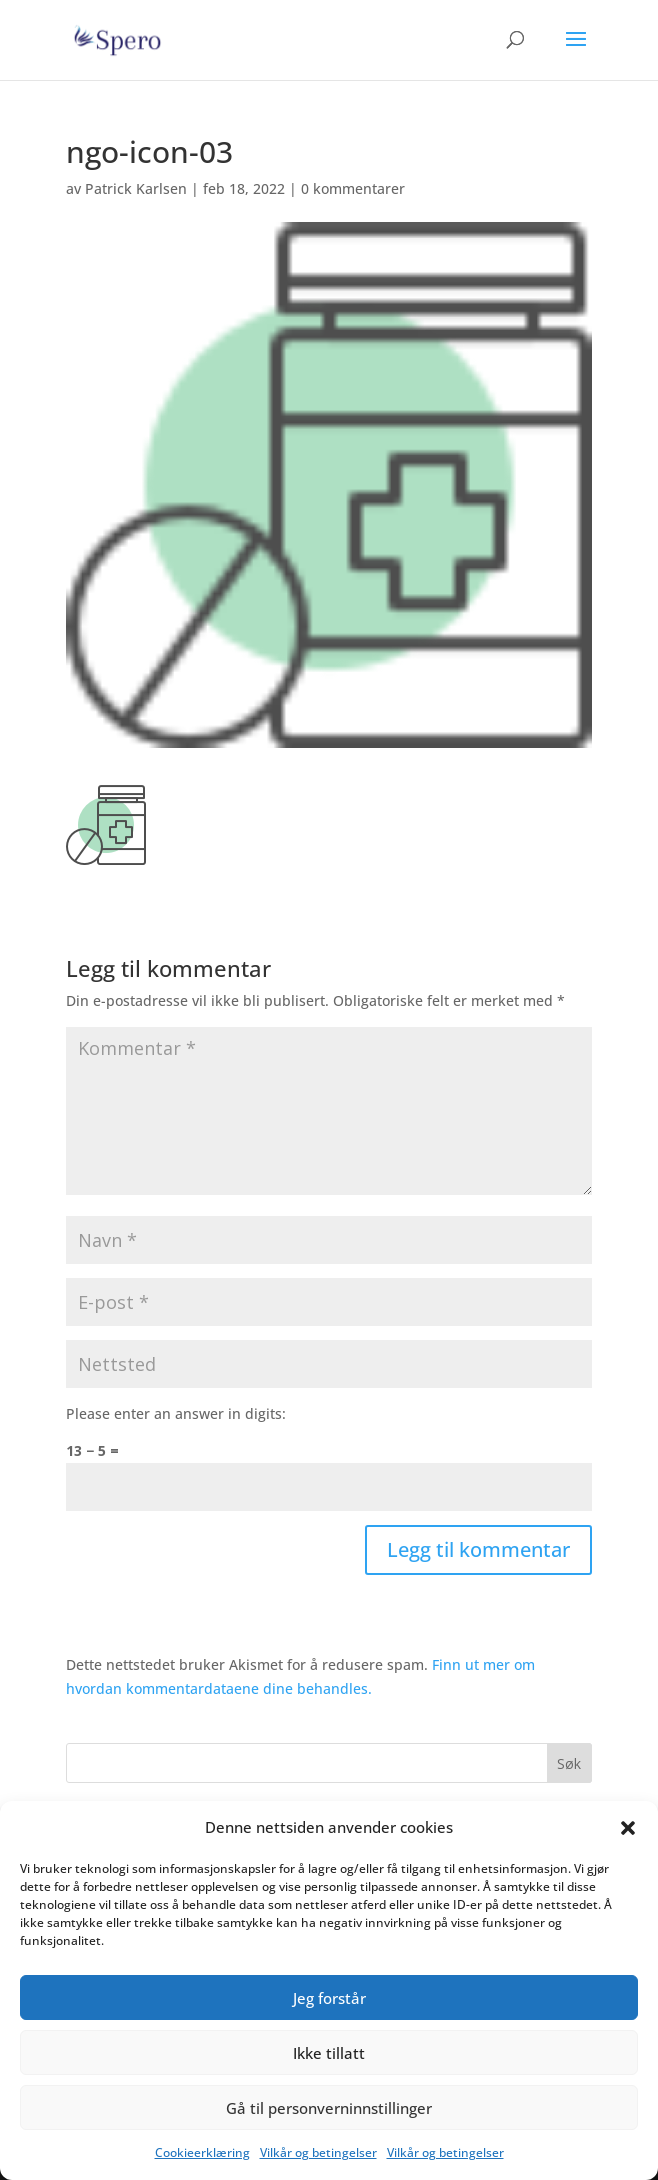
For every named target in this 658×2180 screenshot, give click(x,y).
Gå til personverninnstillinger (329, 2108)
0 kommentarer (353, 188)
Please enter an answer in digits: (176, 1413)
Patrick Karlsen (136, 188)
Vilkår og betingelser (318, 2152)
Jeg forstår (329, 1998)
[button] (628, 1828)
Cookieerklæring (202, 2152)
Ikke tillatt (329, 2053)
